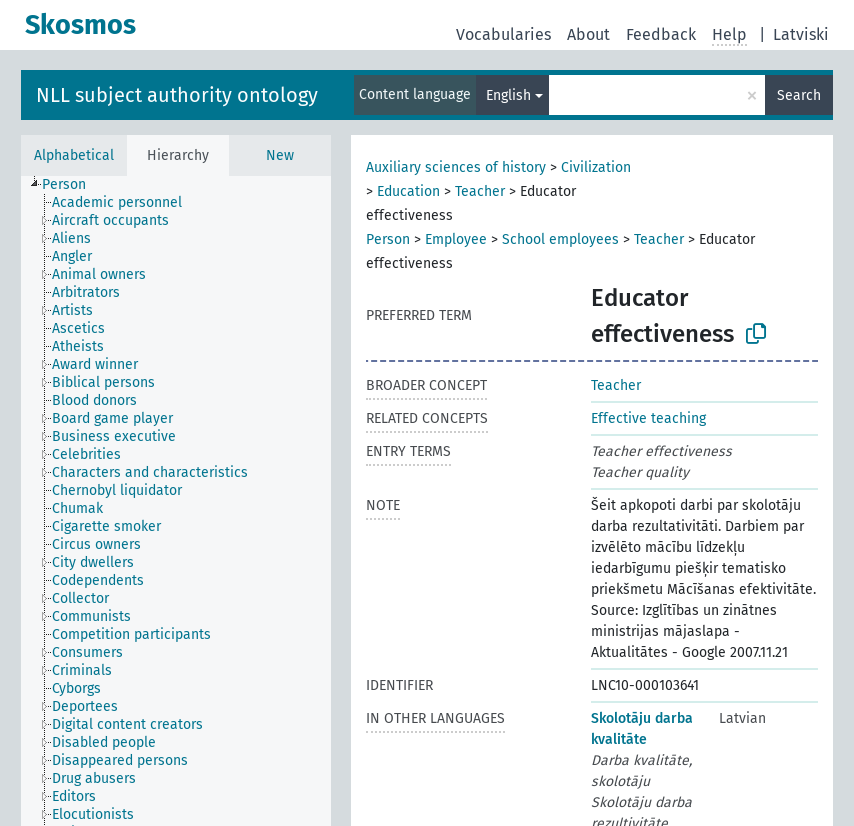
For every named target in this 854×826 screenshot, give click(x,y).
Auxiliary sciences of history (456, 167)
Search (799, 95)
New (280, 155)
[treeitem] (72, 185)
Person (388, 239)
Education (408, 191)
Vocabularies (503, 34)
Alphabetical (74, 155)
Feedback (661, 34)
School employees (560, 239)
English (508, 95)
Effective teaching (648, 418)
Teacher (480, 191)
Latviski (801, 34)
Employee (456, 239)
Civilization (596, 167)
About (588, 34)
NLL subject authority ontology (177, 95)
